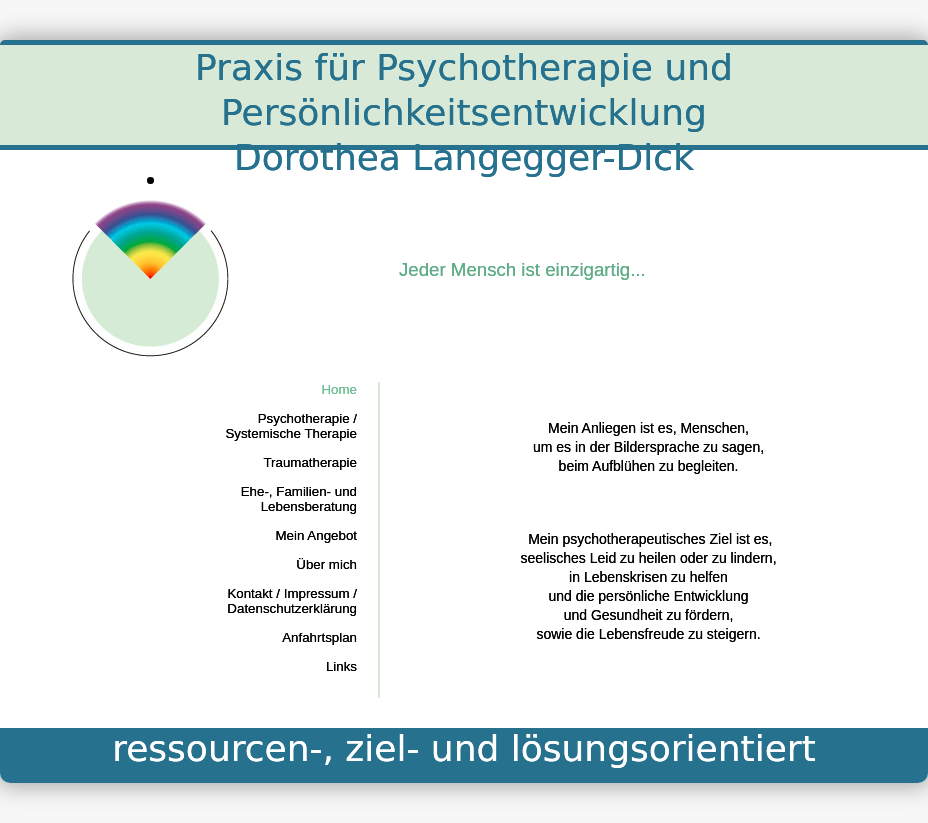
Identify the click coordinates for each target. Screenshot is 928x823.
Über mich (326, 564)
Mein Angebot (316, 535)
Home (339, 389)
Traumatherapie (310, 462)
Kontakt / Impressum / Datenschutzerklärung (292, 601)
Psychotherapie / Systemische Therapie (291, 426)
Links (341, 666)
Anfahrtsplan (319, 637)
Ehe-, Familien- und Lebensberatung (299, 499)
